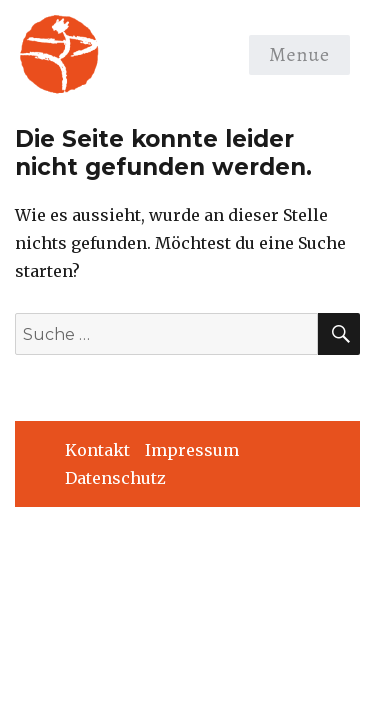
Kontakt (97, 450)
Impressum (192, 450)
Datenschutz (115, 478)
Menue (299, 54)
